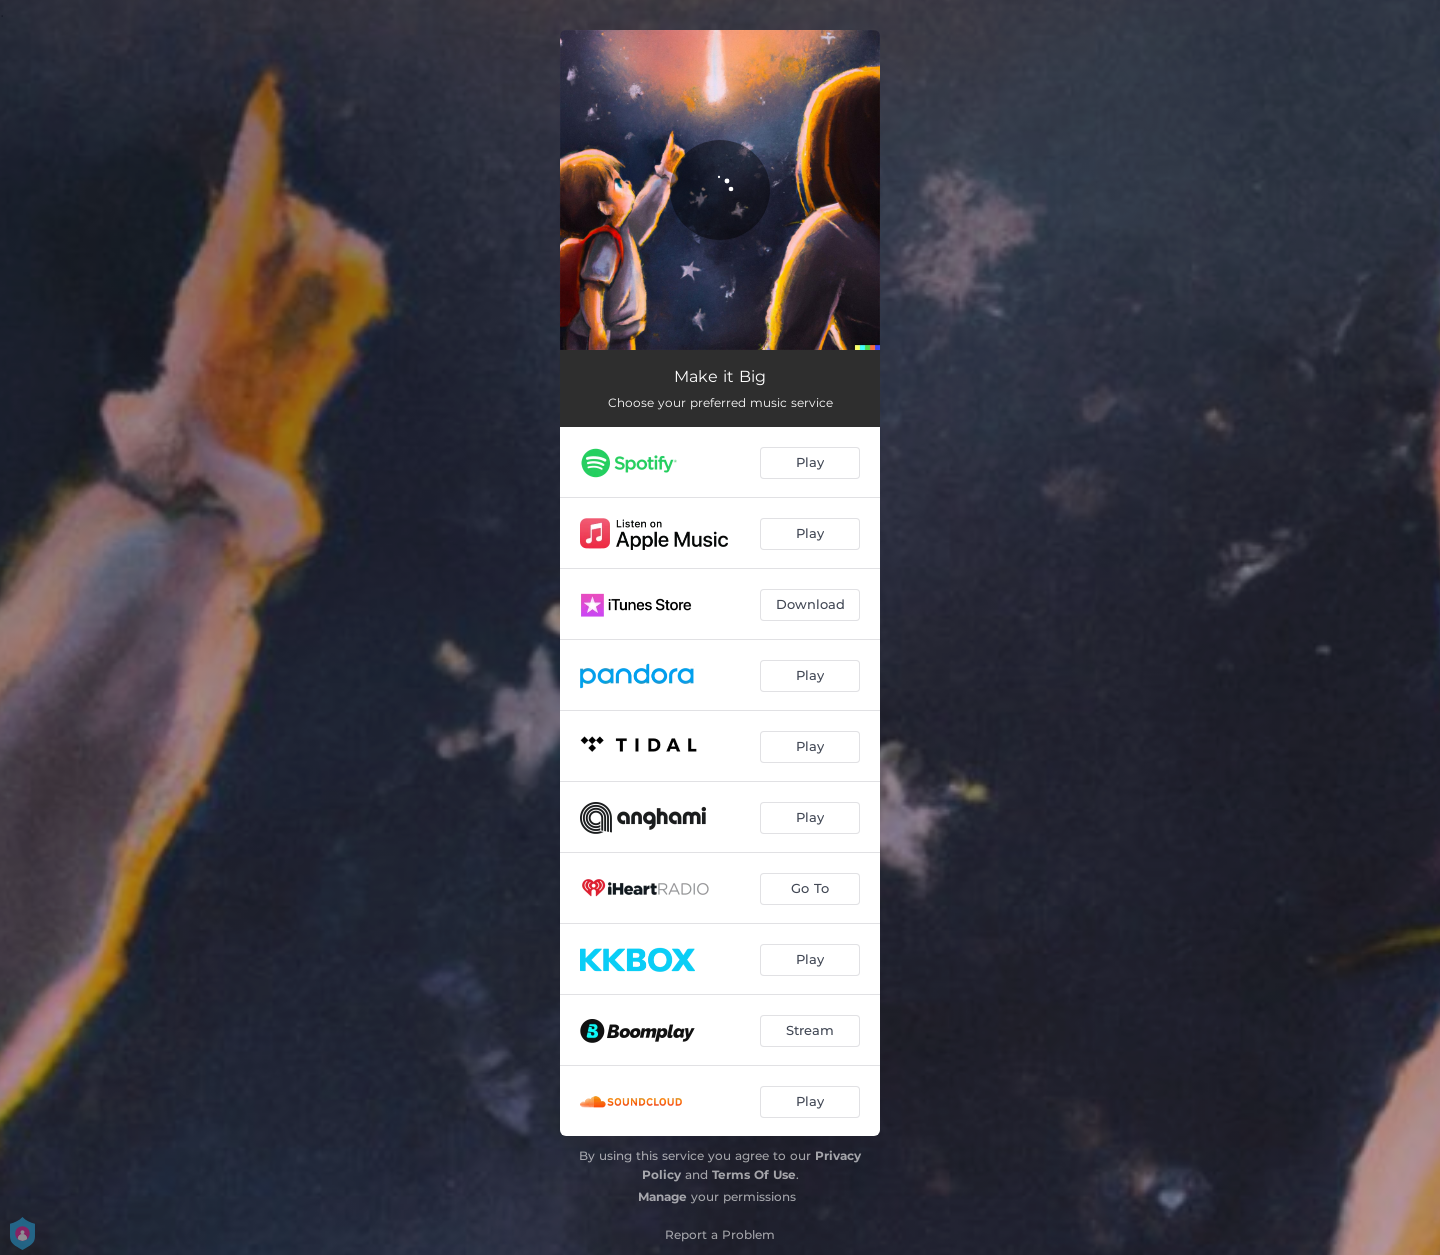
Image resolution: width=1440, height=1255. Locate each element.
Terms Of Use (754, 1174)
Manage (662, 1196)
